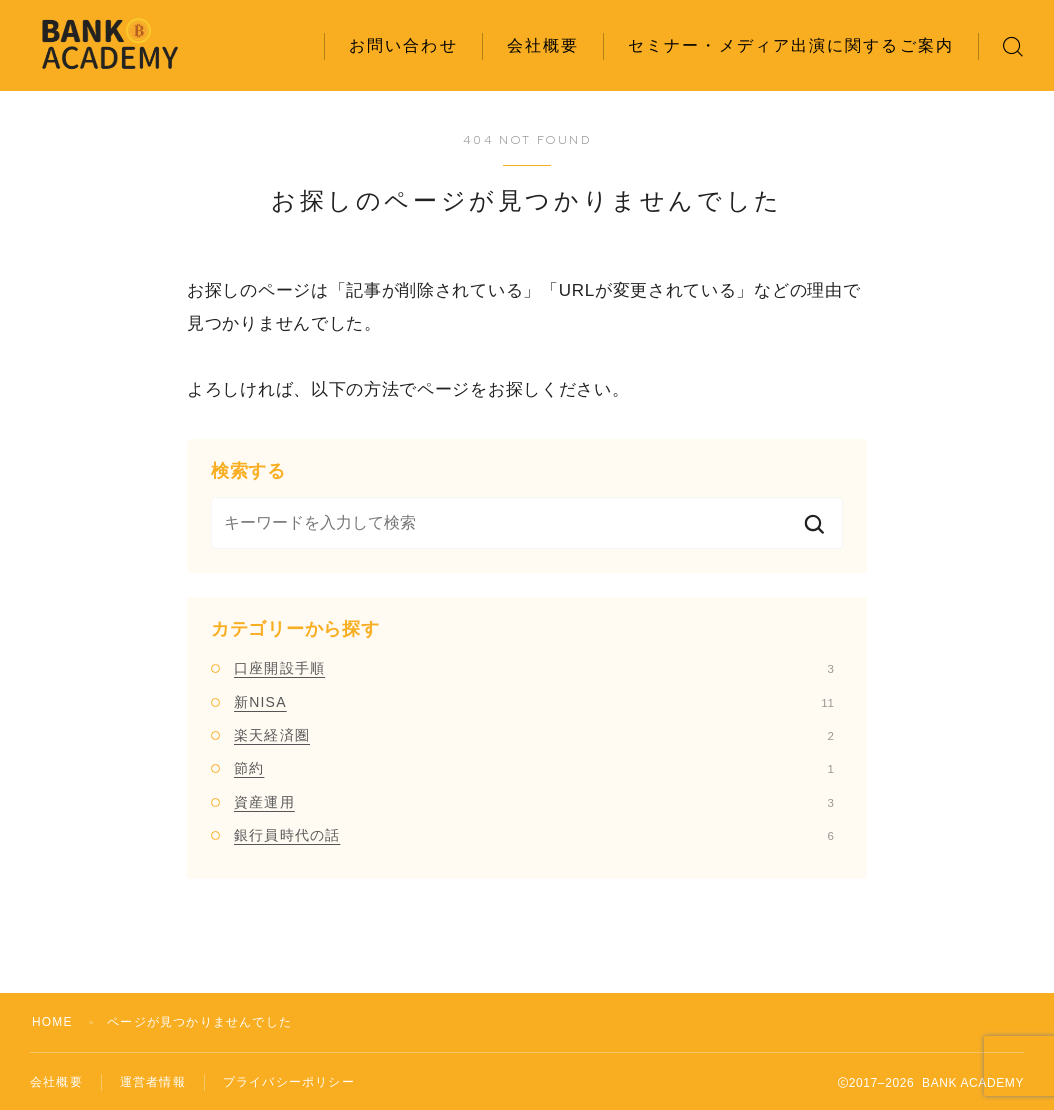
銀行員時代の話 (534, 835)
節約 (534, 768)
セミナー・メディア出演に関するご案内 (791, 45)
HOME (52, 1022)
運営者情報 (153, 1082)
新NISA (534, 702)
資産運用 (534, 802)
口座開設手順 (534, 668)
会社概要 (543, 45)
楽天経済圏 (534, 735)
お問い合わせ (403, 45)
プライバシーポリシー (289, 1082)
